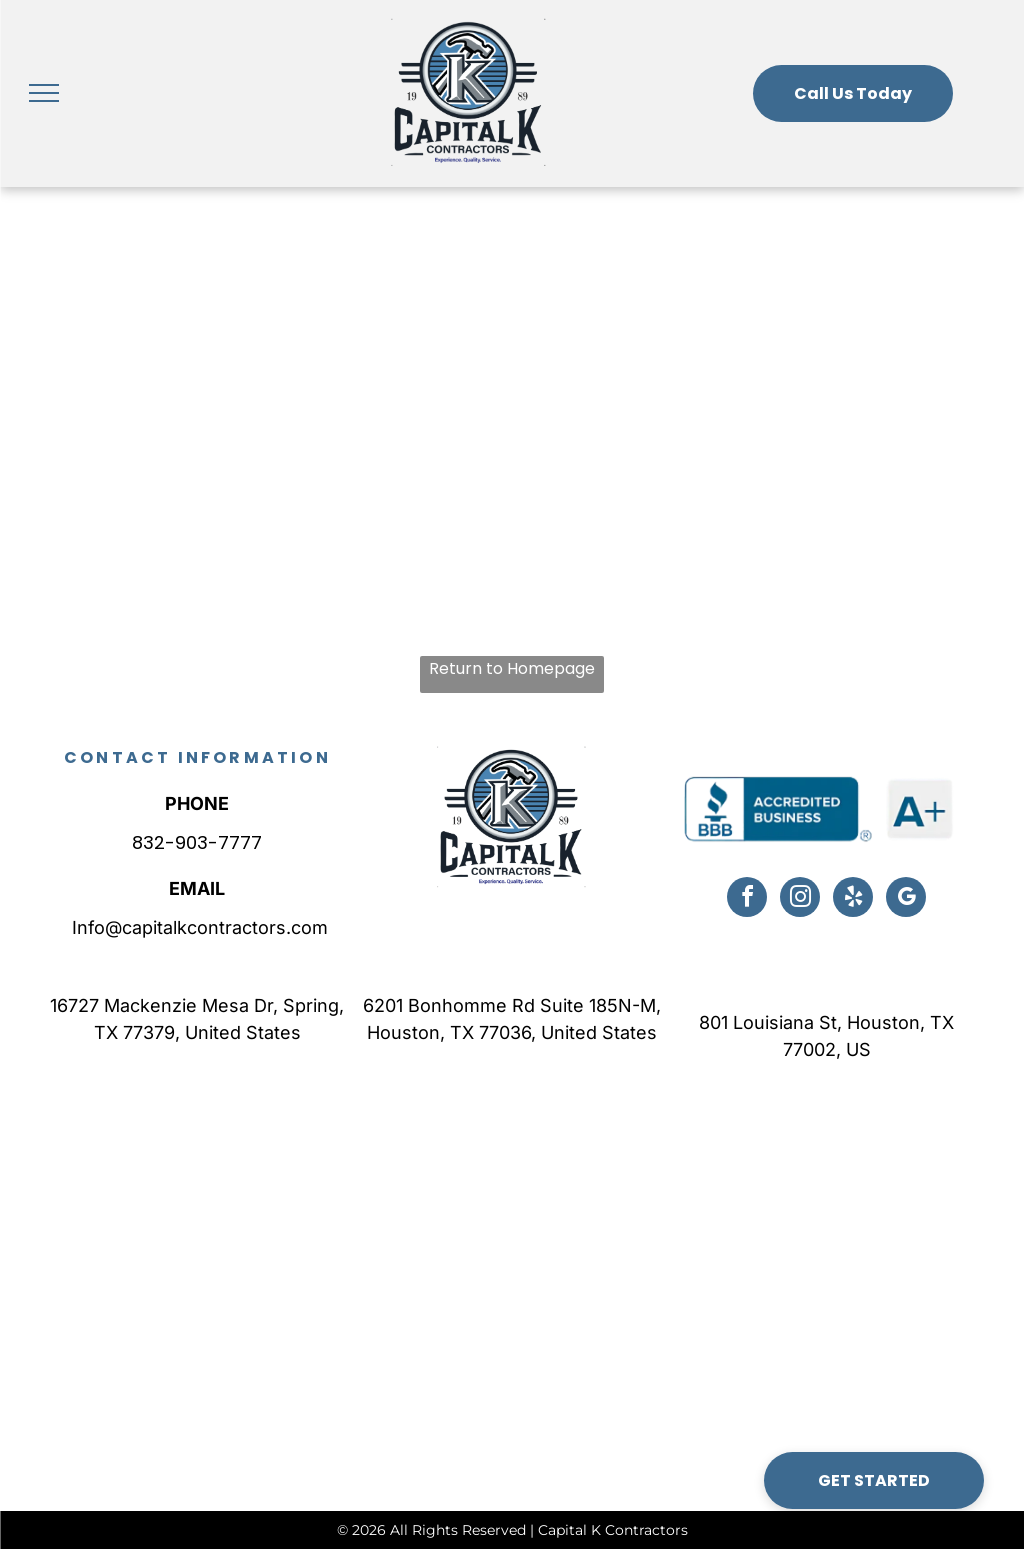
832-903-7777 (197, 842)
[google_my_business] (906, 899)
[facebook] (747, 899)
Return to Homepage (512, 668)
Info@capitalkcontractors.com (197, 927)
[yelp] (853, 899)
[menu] (44, 93)
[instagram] (800, 899)
